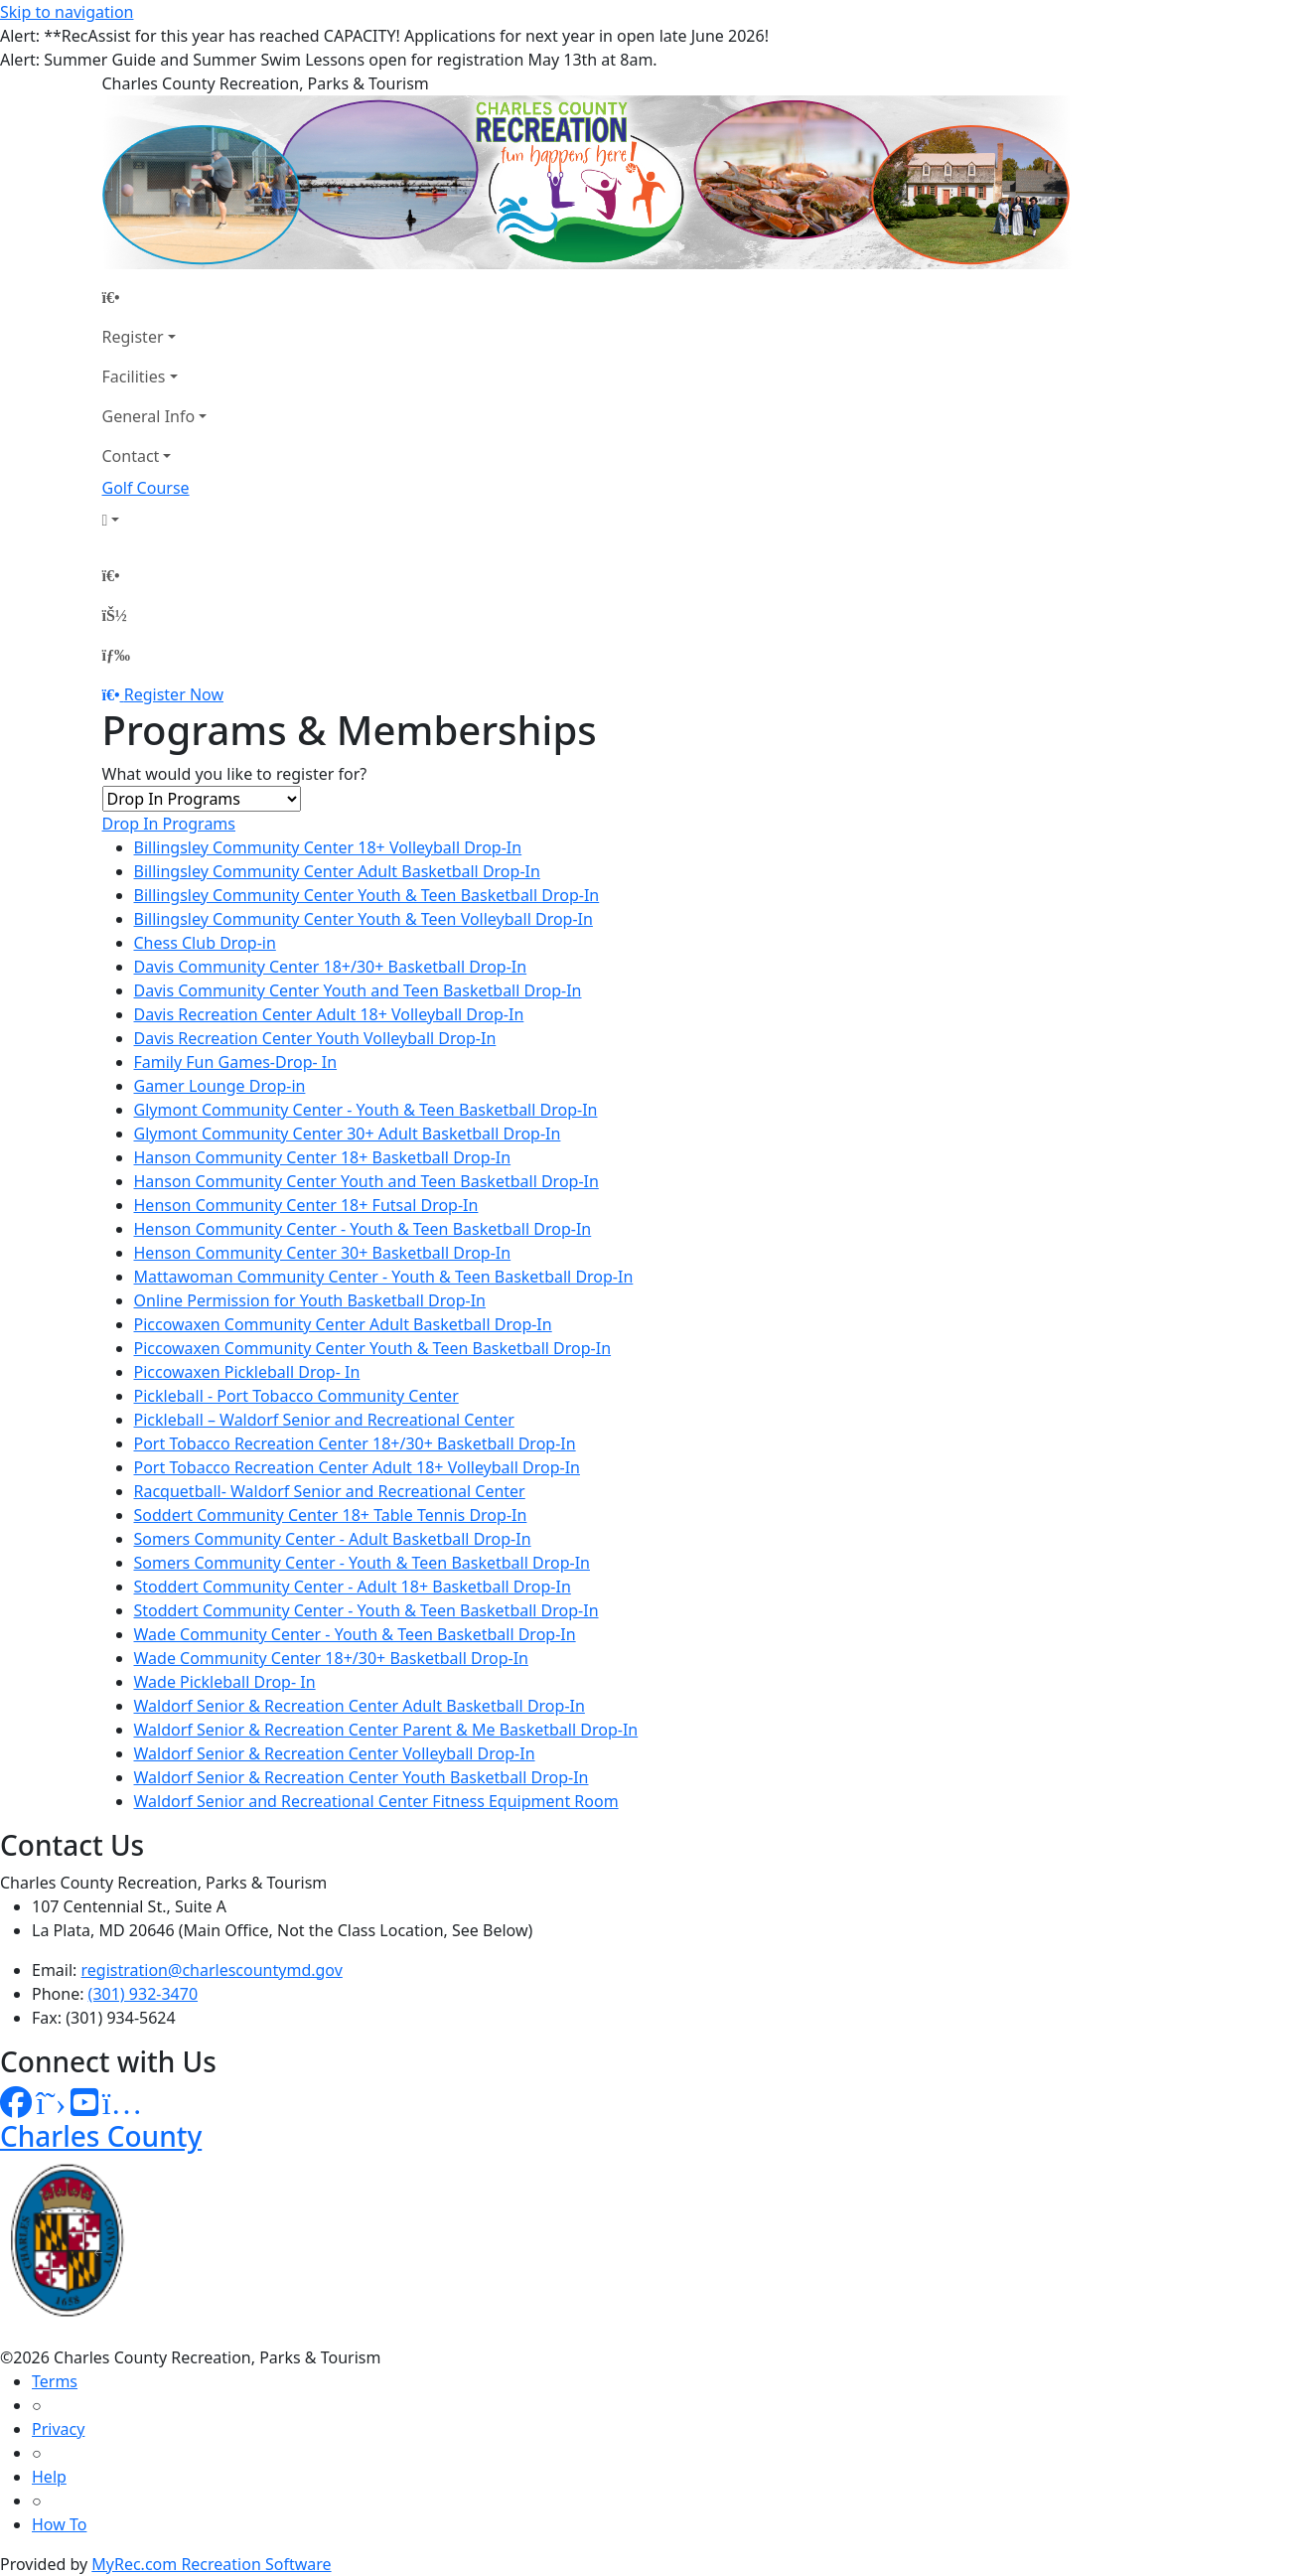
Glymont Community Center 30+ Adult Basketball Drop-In (347, 1133)
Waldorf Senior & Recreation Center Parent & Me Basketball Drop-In (386, 1730)
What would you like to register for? (234, 774)
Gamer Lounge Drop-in (220, 1086)
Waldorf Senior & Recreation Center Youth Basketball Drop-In (361, 1777)
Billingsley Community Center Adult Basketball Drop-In (337, 871)
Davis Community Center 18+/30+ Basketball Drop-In (330, 967)
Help (49, 2477)
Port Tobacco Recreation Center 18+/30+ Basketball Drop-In (355, 1443)
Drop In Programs (169, 823)
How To (59, 2524)
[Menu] (116, 655)
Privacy (58, 2429)
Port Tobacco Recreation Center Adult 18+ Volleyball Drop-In (357, 1467)
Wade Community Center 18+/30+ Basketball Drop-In (331, 1658)
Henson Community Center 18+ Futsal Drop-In (306, 1205)
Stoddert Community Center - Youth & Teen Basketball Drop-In (366, 1610)
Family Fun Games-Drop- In (236, 1062)
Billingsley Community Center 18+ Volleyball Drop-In (328, 847)
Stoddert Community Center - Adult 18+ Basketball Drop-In (352, 1586)
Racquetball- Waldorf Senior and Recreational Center (329, 1491)
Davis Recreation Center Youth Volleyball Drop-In (315, 1038)
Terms (54, 2381)
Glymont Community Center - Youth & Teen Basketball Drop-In (366, 1110)
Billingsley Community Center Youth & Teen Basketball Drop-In (367, 895)
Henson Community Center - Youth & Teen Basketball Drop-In (363, 1229)
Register (133, 337)
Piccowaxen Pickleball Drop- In (247, 1372)
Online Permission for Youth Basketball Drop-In (310, 1300)
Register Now (173, 694)
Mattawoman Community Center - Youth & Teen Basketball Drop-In (384, 1277)
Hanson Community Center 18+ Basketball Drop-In (322, 1157)
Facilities (134, 376)
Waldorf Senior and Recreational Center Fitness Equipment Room (376, 1801)
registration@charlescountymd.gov (212, 1970)
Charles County (101, 2136)
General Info (149, 416)
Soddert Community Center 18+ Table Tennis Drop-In (330, 1515)
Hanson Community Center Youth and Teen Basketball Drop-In (366, 1181)
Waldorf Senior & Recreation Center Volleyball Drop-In (334, 1753)
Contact (131, 456)
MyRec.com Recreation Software (211, 2564)
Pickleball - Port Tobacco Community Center (296, 1396)
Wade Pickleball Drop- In (225, 1682)
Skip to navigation (66, 12)
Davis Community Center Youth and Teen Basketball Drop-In (358, 990)
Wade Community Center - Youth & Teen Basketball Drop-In (355, 1634)
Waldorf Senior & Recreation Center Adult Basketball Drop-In (359, 1706)
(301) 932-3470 (143, 1994)
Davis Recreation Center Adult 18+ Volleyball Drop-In (329, 1014)
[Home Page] (155, 297)
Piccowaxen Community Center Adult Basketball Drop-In (343, 1324)
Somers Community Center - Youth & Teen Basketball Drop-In (362, 1563)
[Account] (155, 519)
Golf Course (146, 488)
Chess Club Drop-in (205, 943)
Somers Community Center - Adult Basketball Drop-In (332, 1539)
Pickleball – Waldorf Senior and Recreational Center (324, 1420)
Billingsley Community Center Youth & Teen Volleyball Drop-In (363, 919)
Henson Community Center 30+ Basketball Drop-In (322, 1253)
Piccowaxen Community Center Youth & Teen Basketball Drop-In (373, 1348)
